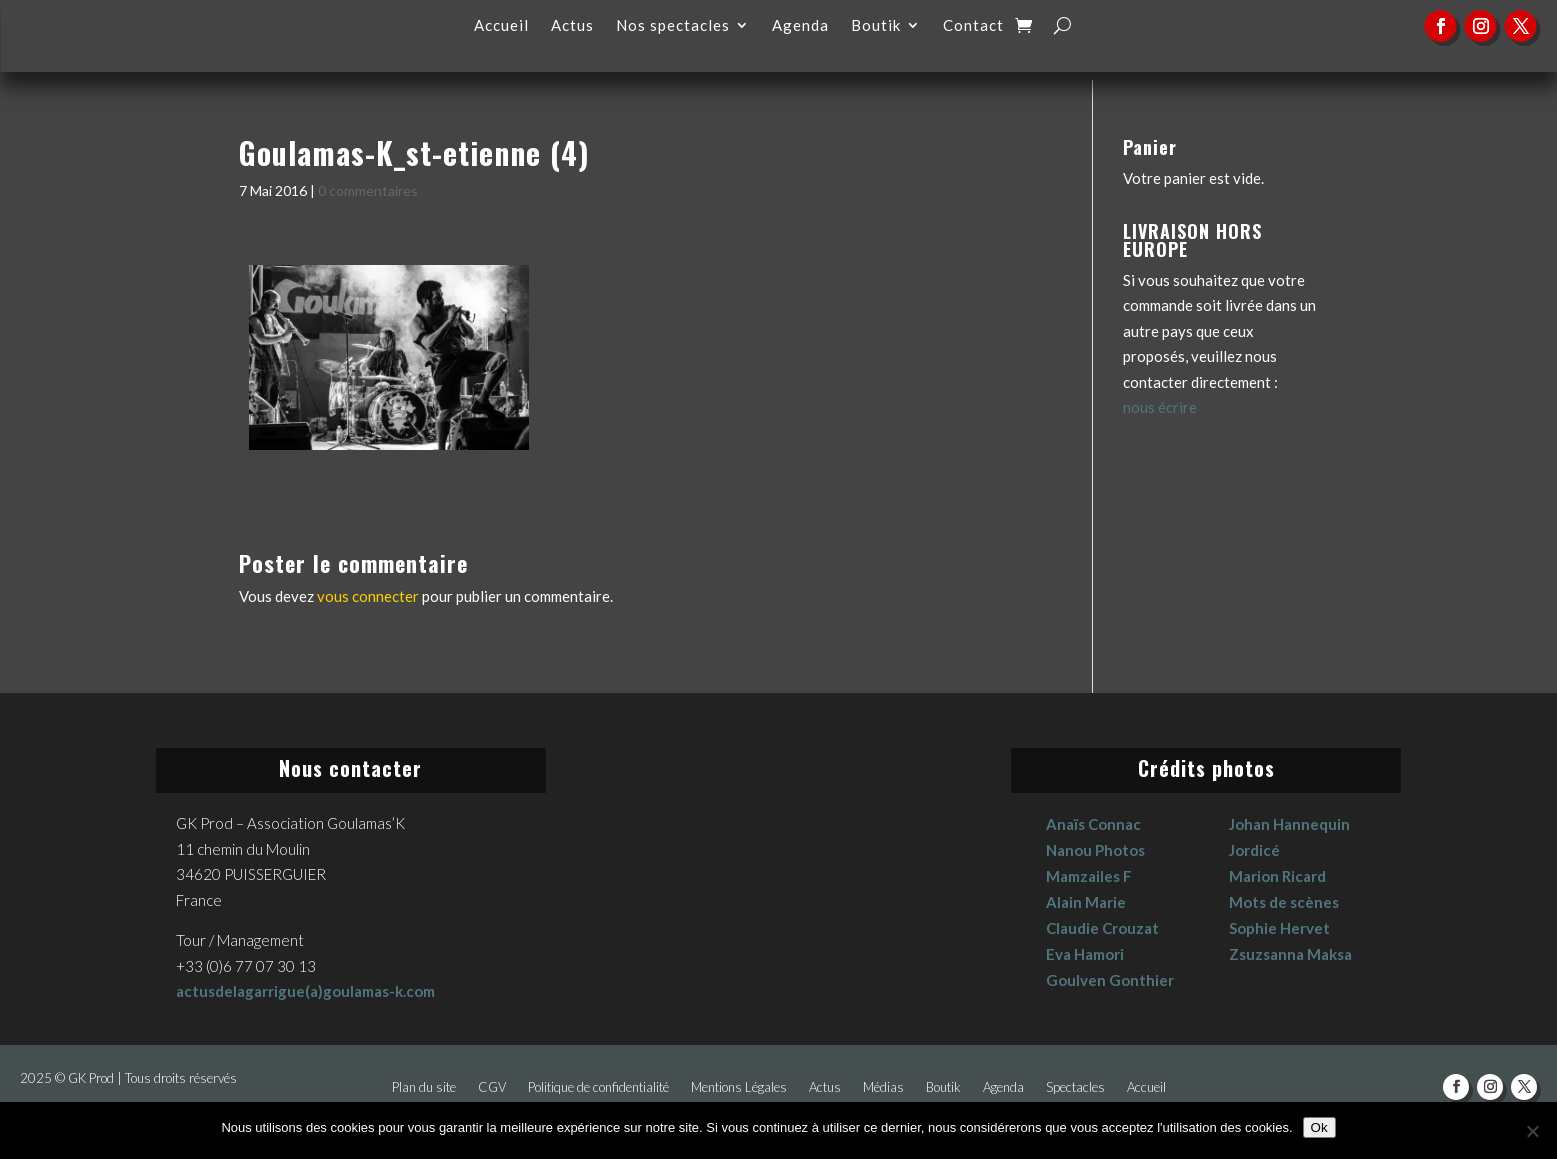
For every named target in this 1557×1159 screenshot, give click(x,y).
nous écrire (1160, 407)
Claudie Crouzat (1102, 928)
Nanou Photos (1095, 850)
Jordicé (1254, 850)
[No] (1532, 1131)
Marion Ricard (1277, 876)
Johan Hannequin (1289, 824)
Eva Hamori (1085, 954)
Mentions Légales (739, 1087)
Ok (1319, 1127)
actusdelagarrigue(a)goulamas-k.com (305, 991)
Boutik (876, 26)
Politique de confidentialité (598, 1087)
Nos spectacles (673, 26)
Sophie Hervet (1279, 928)
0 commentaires (368, 190)
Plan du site (424, 1087)
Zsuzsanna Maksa (1290, 954)
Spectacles (1075, 1087)
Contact (973, 26)
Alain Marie (1086, 902)
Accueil (501, 26)
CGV (492, 1087)
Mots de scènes (1284, 902)
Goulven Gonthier (1110, 980)
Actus (572, 26)
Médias (883, 1087)
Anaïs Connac (1093, 824)
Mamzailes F (1089, 876)
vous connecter (368, 596)
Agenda (800, 26)
